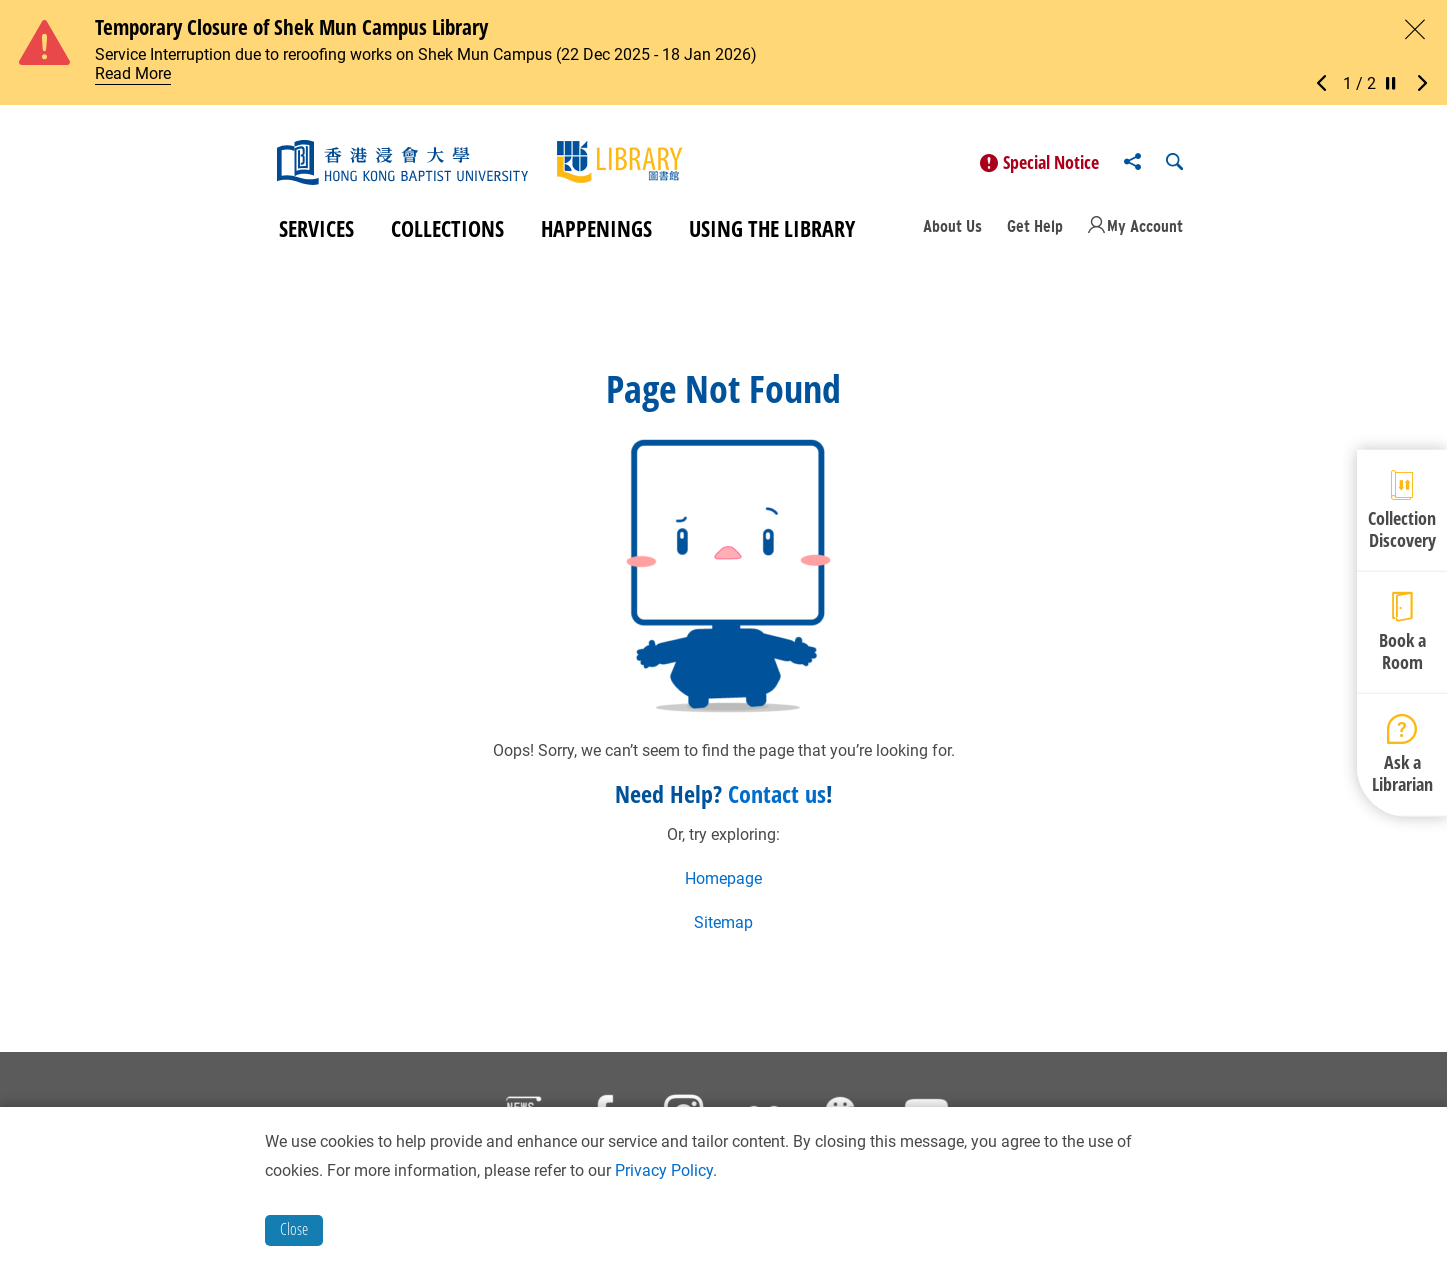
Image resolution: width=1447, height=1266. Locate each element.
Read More (133, 73)
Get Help (1035, 226)
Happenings (596, 228)
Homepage (723, 878)
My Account (1145, 226)
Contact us (777, 793)
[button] (1327, 84)
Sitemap (723, 922)
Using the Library (772, 228)
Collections (447, 228)
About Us (952, 226)
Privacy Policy (664, 1170)
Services (316, 228)
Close (294, 1229)
